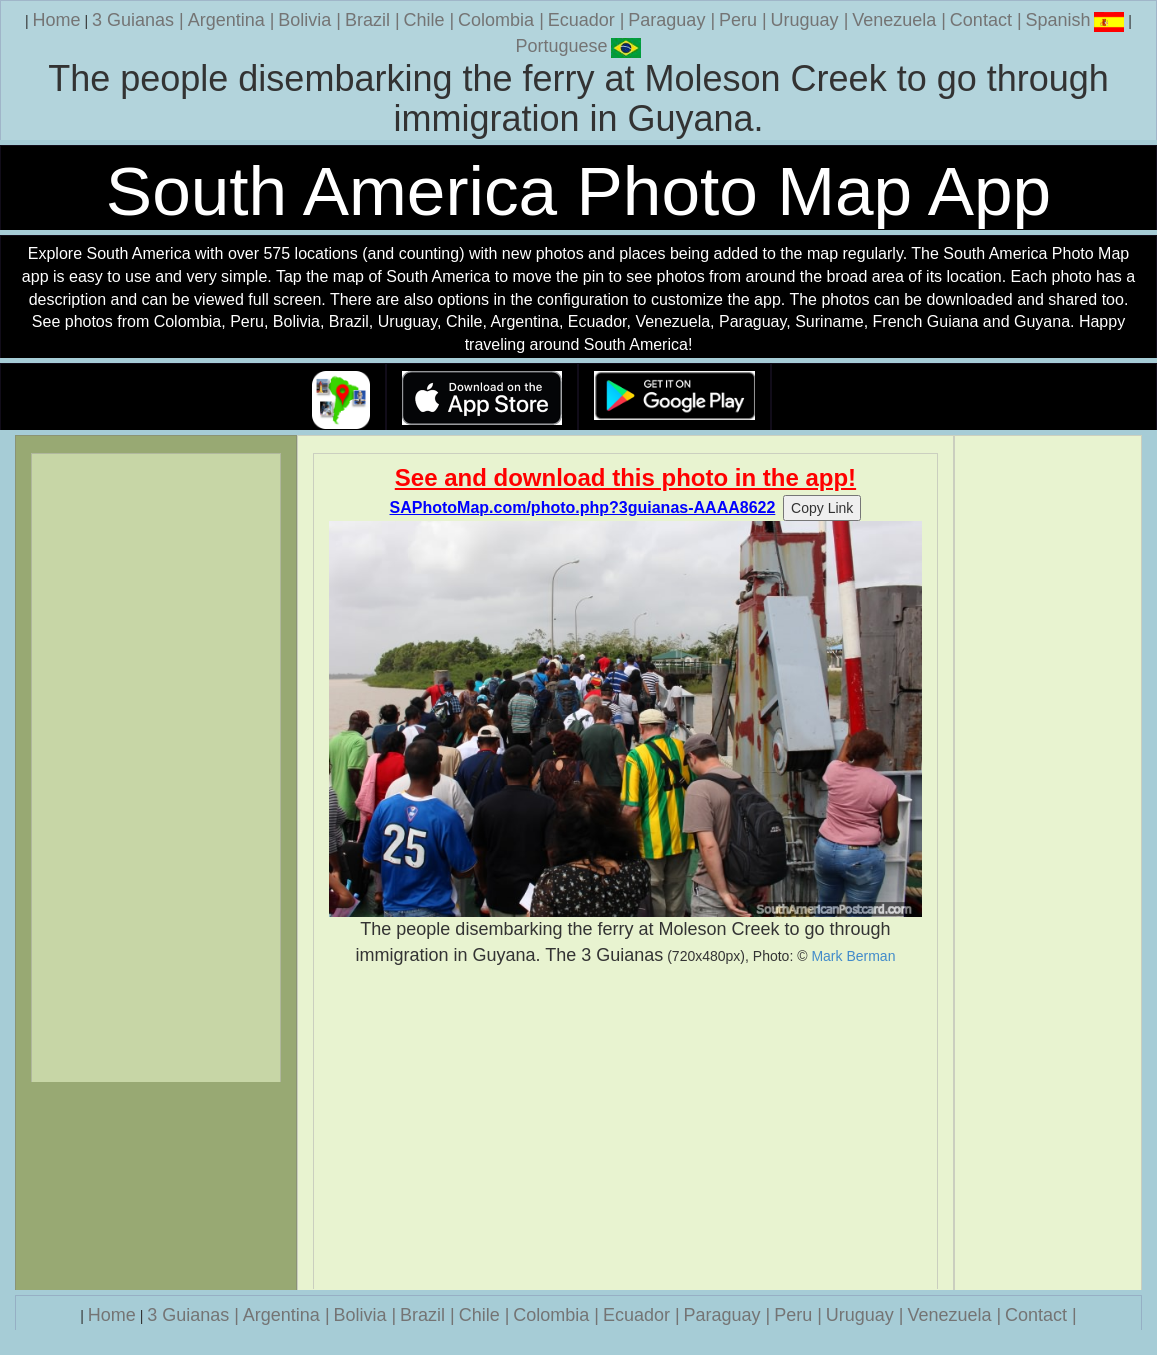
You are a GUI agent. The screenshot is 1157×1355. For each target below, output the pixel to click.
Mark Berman (853, 956)
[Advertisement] (625, 1128)
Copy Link (822, 508)
